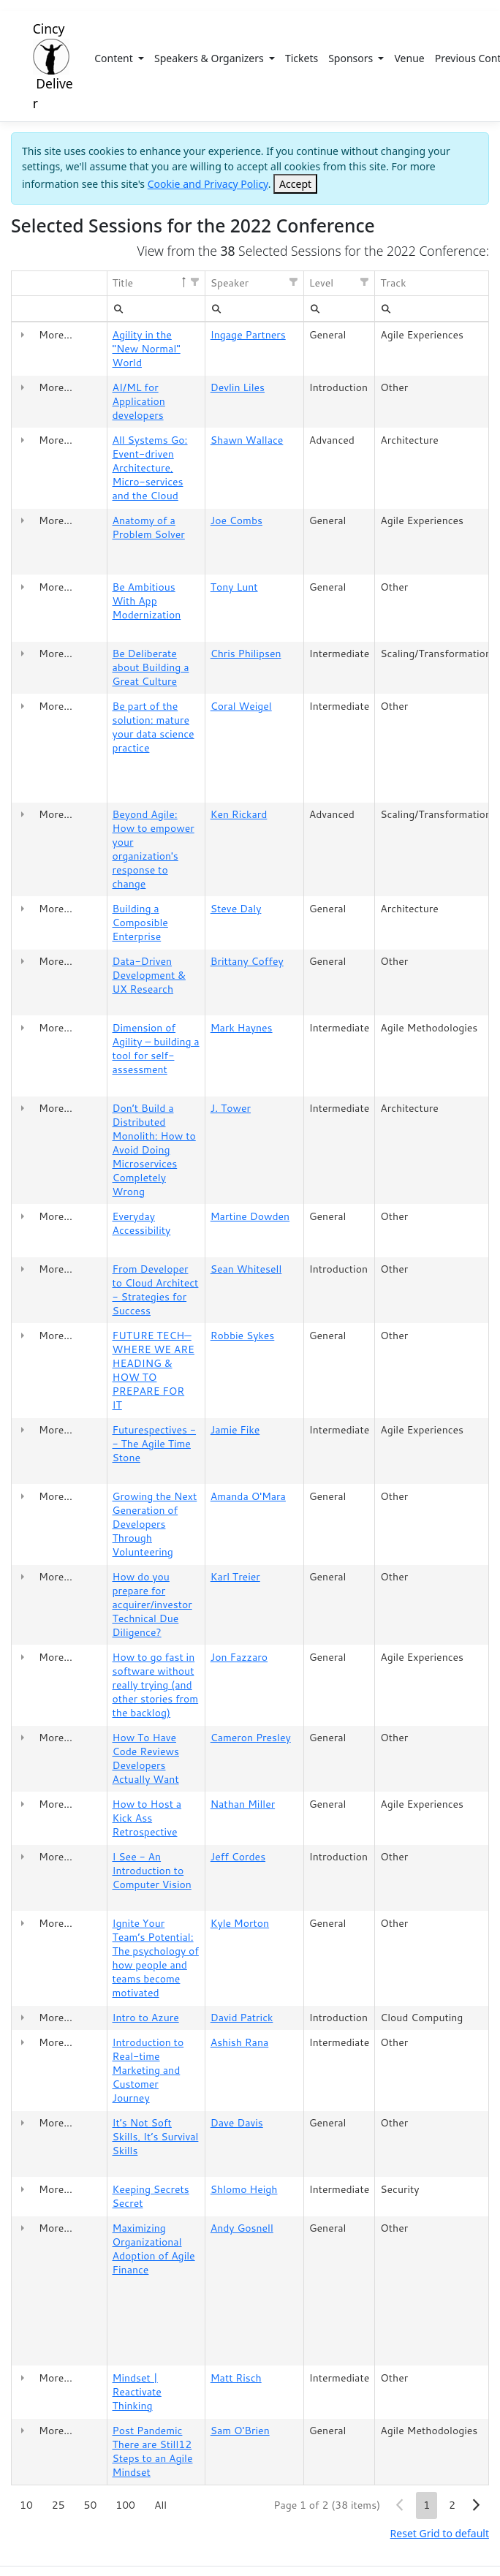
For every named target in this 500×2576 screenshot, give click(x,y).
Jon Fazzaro (239, 1657)
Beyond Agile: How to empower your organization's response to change (153, 849)
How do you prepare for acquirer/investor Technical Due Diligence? (152, 1604)
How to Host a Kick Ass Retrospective (147, 1818)
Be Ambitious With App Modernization (147, 601)
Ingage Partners (248, 334)
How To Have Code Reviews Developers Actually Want (146, 1758)
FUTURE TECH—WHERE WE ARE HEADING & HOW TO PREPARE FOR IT (153, 1370)
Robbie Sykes (243, 1335)
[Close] (295, 184)
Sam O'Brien (240, 2430)
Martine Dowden (250, 1216)
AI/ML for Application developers (139, 401)
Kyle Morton (240, 1923)
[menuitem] (118, 308)
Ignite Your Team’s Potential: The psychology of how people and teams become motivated (156, 1958)
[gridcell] (23, 349)
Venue (409, 58)
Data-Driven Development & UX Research (149, 975)
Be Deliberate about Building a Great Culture (151, 667)
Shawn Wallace (247, 440)
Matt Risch (236, 2378)
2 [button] (452, 2505)
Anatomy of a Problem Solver (149, 527)
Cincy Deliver (53, 66)
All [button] (160, 2505)
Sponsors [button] (352, 58)
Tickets (301, 58)
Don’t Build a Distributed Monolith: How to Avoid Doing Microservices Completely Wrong (154, 1150)
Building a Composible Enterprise (140, 922)
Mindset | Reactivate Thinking (137, 2392)
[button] (194, 282)
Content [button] (114, 58)
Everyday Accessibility (142, 1223)
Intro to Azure (146, 2017)
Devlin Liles (238, 387)
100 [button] (125, 2505)
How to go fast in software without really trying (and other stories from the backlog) (156, 1685)
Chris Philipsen (246, 653)
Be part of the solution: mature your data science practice (153, 727)
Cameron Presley (251, 1737)
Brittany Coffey (247, 961)
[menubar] (118, 308)
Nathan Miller (243, 1804)
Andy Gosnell (242, 2228)
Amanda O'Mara (248, 1496)
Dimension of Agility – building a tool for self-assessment (156, 1048)
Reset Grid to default (439, 2533)
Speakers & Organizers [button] (210, 58)
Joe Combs (236, 520)
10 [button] (26, 2505)
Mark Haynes (242, 1027)
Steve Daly (236, 908)
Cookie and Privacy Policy (208, 184)
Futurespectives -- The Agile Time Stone (155, 1444)
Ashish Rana (240, 2042)
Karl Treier (235, 1576)
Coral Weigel (241, 706)
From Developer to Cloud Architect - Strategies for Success (156, 1290)
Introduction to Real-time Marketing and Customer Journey (148, 2070)
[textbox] (156, 308)
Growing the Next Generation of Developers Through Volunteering (155, 1524)
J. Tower (231, 1108)
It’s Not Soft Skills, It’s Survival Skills (156, 2136)
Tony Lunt (234, 587)
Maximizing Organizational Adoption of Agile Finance (154, 2249)
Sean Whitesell (246, 1269)
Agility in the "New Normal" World (147, 348)
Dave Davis (237, 2122)
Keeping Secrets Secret (151, 2196)
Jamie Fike (235, 1430)
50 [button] (90, 2505)
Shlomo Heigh (244, 2189)
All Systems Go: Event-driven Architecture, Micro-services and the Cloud (150, 468)
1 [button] (426, 2505)
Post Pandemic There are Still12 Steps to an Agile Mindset (153, 2451)
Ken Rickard (239, 814)
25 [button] (58, 2505)
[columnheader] (70, 283)
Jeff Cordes (238, 1856)
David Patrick (242, 2017)
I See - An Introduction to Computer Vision (152, 1870)
